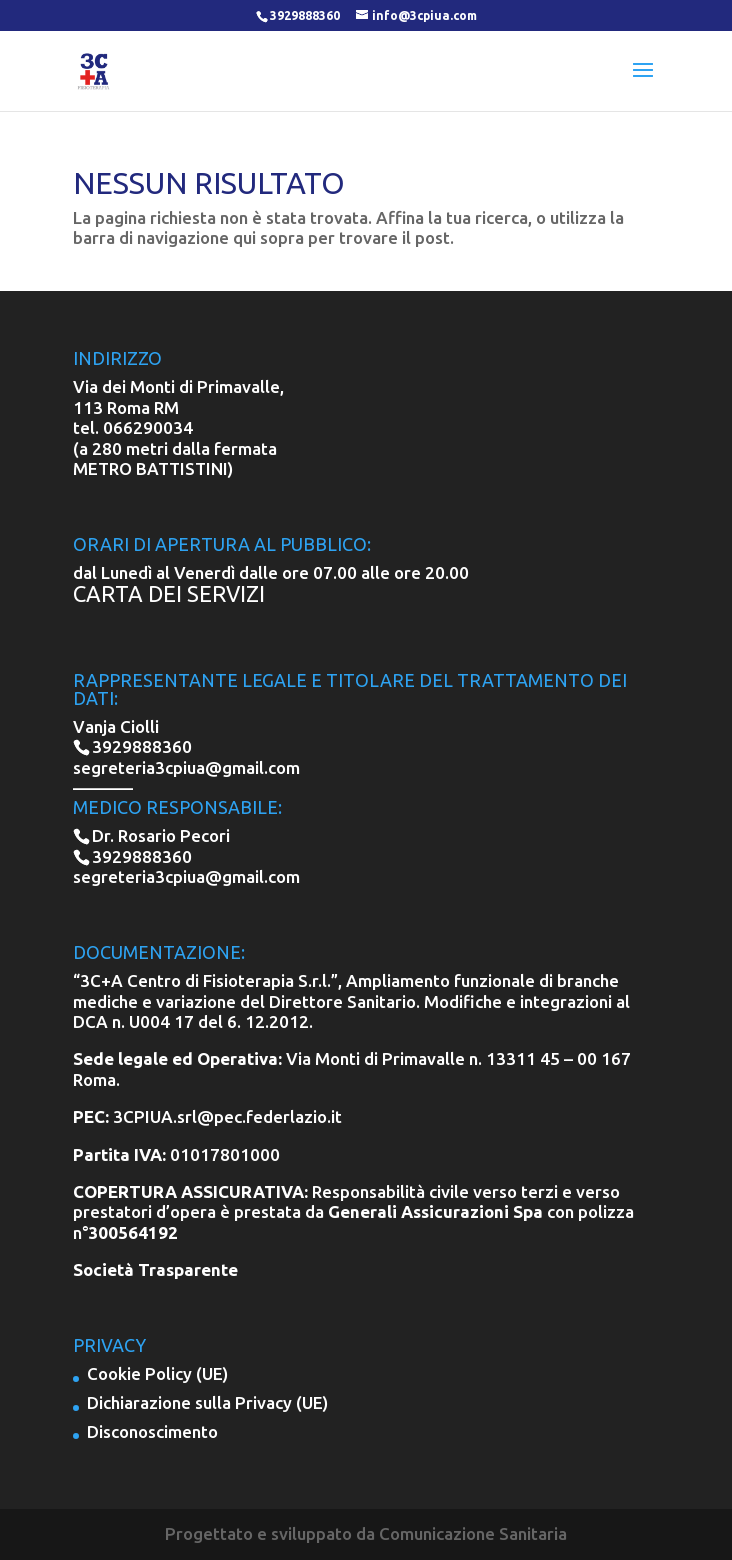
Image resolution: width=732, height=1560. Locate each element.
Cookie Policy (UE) (157, 1373)
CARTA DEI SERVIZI (169, 593)
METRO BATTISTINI (150, 468)
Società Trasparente (155, 1269)
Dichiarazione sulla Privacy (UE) (207, 1402)
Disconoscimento (152, 1431)
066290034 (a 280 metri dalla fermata (175, 437)
